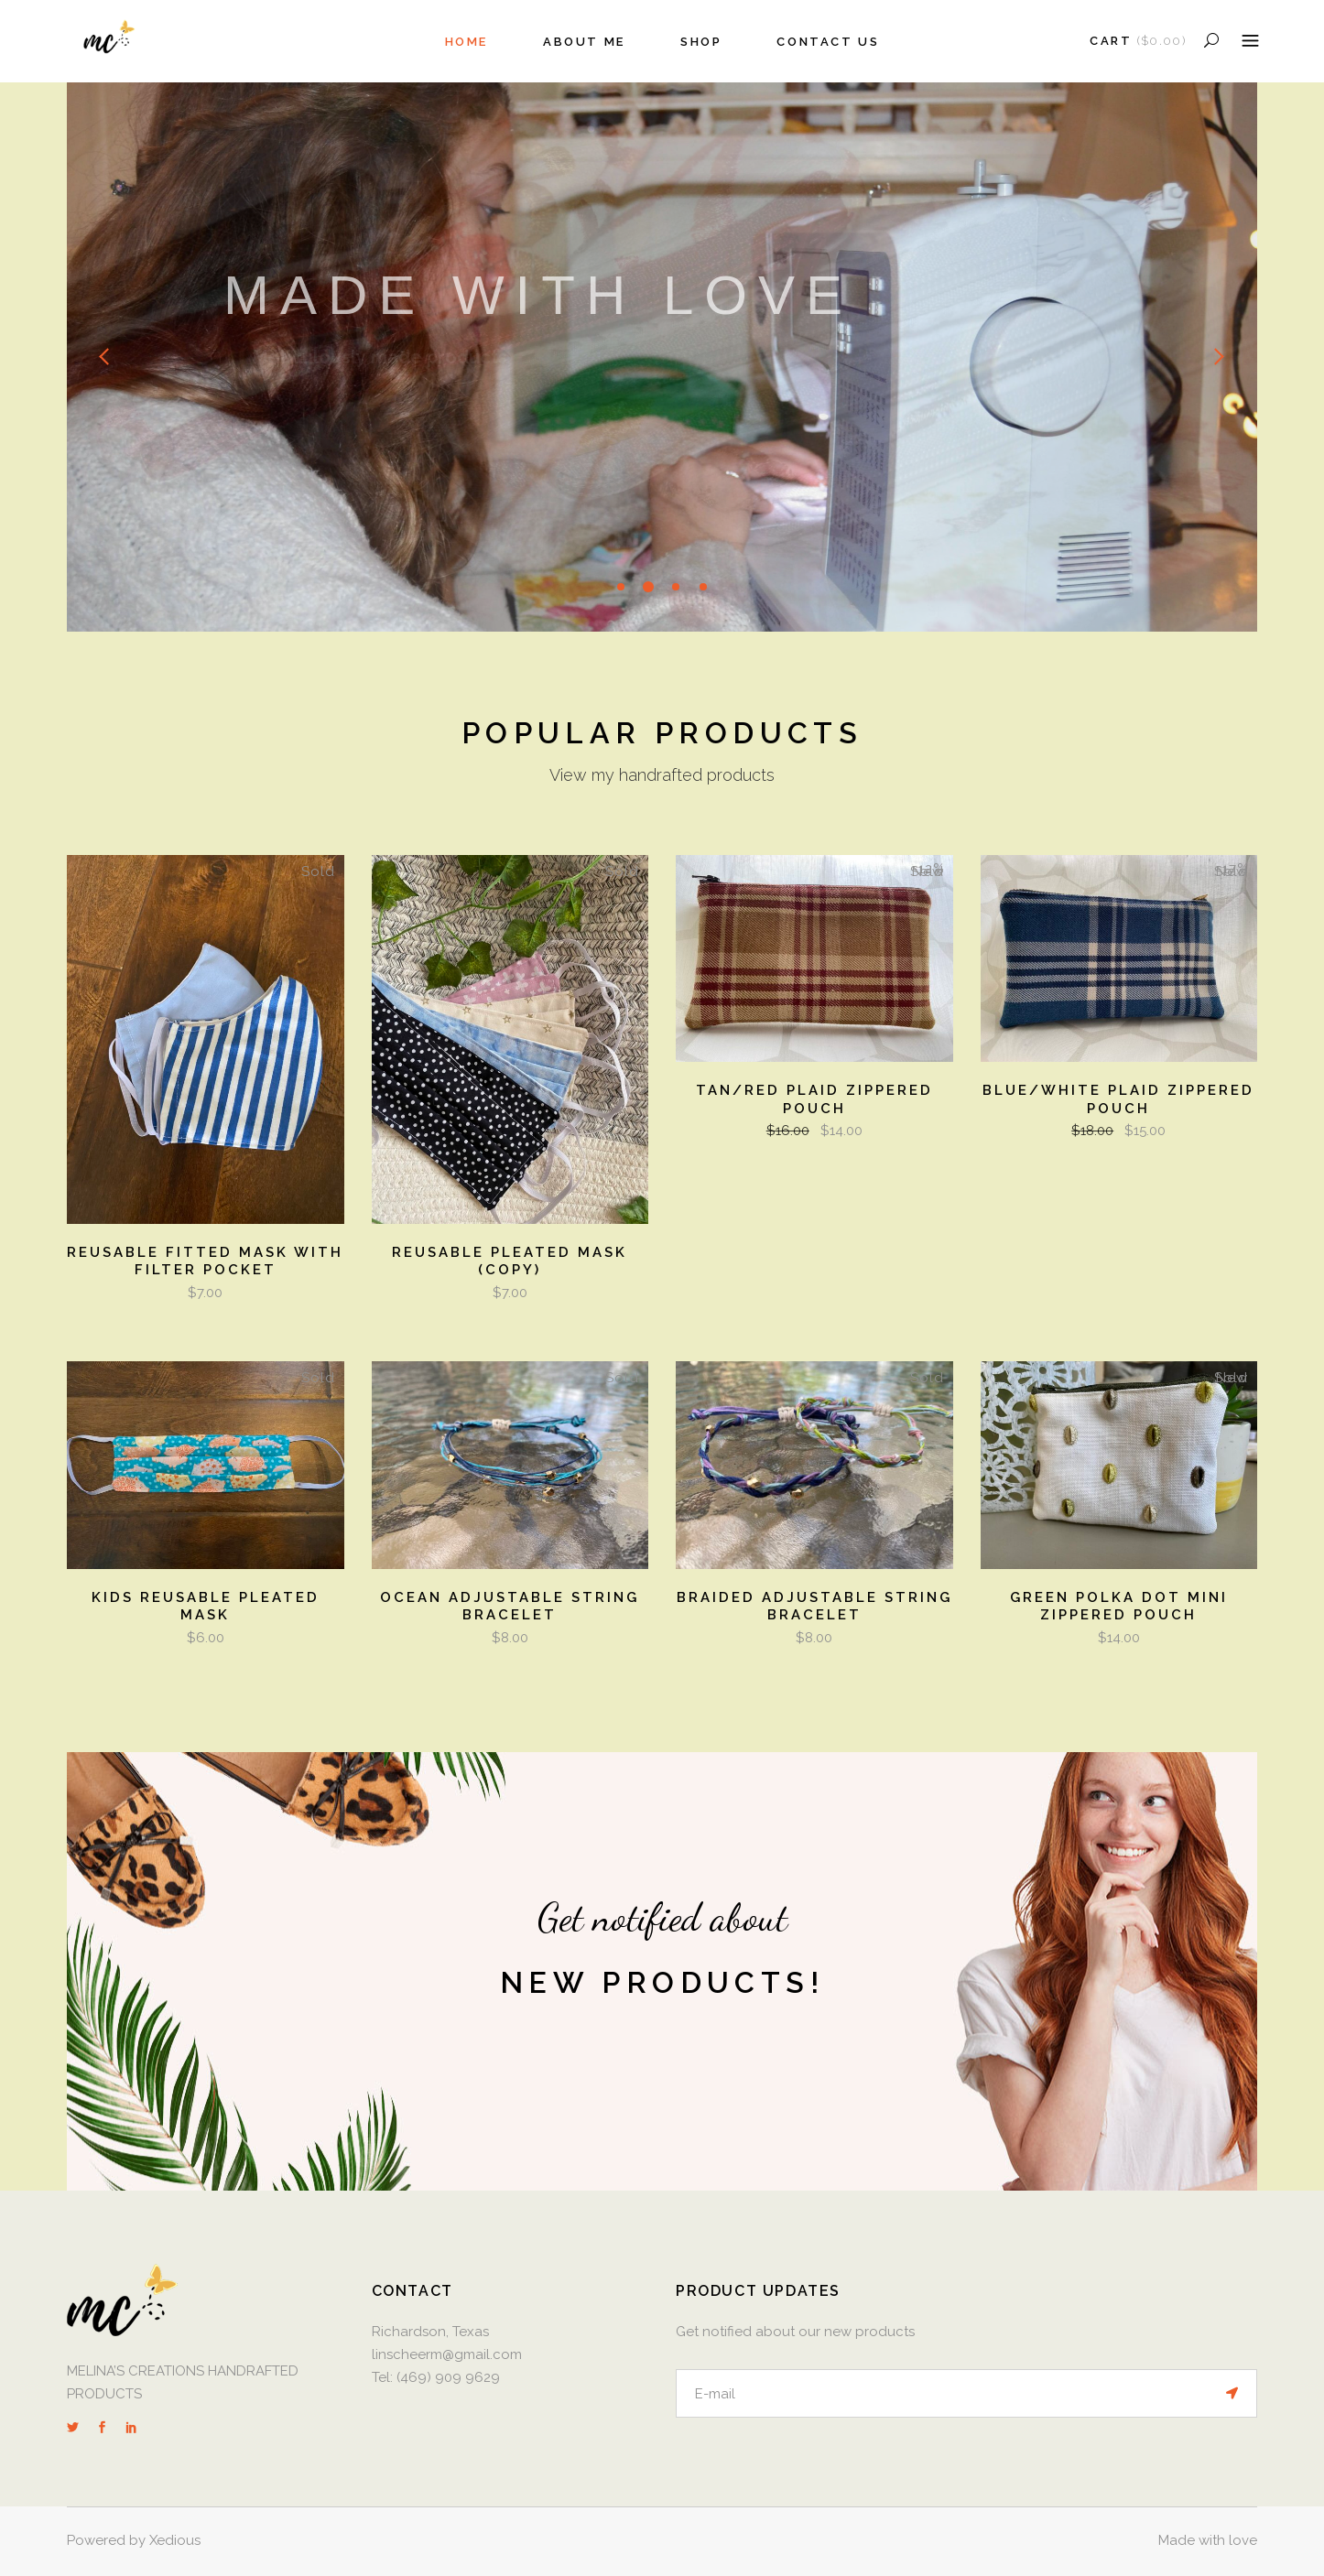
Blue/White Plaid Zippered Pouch (1118, 1099)
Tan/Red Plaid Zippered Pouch (814, 1099)
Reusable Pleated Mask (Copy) (509, 1261)
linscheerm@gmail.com (449, 2354)
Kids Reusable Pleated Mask (206, 1606)
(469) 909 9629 (448, 2377)
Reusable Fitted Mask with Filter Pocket (205, 1261)
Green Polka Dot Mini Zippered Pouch (1119, 1606)
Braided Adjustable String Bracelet (814, 1606)
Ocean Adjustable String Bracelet (509, 1606)
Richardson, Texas (430, 2331)
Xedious (175, 2540)
